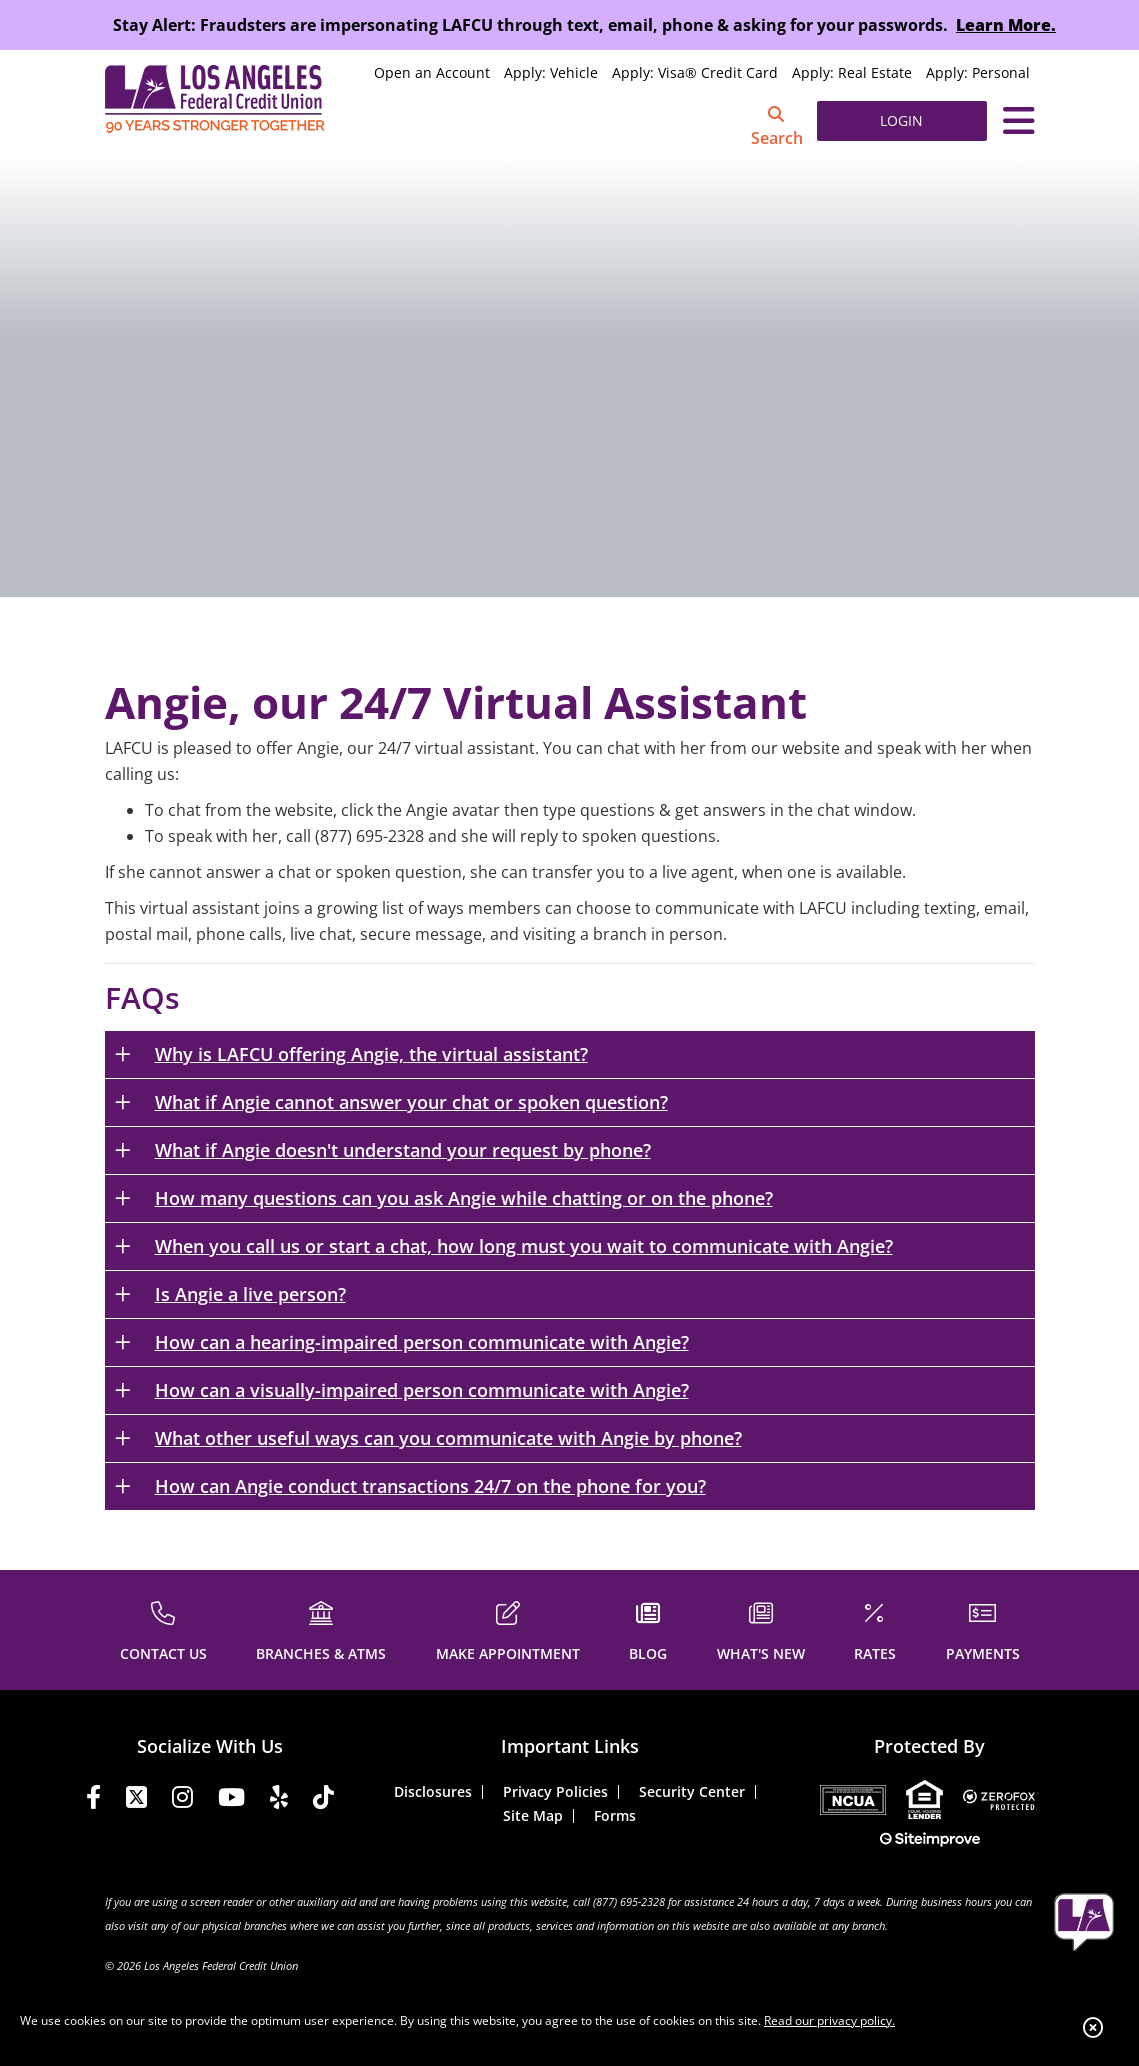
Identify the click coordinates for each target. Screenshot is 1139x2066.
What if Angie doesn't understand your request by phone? (403, 1150)
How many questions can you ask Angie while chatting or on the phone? (464, 1198)
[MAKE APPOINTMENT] (508, 1628)
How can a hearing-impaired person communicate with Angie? (422, 1342)
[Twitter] (136, 1800)
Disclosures (433, 1791)
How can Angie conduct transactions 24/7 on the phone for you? (430, 1486)
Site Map (533, 1815)
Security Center (692, 1791)
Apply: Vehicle (551, 72)
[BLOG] (648, 1628)
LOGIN (901, 120)
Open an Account (432, 72)
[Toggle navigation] (1019, 121)
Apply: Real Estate (852, 72)
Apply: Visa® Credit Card (695, 72)
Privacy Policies (555, 1791)
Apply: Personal (978, 72)
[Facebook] (93, 1800)
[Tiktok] (323, 1800)
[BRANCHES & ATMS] (321, 1628)
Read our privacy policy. (829, 2020)
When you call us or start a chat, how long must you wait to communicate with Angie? (524, 1246)
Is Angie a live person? (250, 1294)
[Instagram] (182, 1800)
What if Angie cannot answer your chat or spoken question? (411, 1102)
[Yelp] (279, 1800)
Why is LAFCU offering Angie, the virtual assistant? (371, 1054)
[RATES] (875, 1628)
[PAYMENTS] (983, 1628)
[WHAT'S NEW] (761, 1628)
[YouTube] (231, 1800)
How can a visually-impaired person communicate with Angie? (422, 1390)
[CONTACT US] (163, 1628)
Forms (615, 1815)
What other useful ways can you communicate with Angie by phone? (448, 1438)
